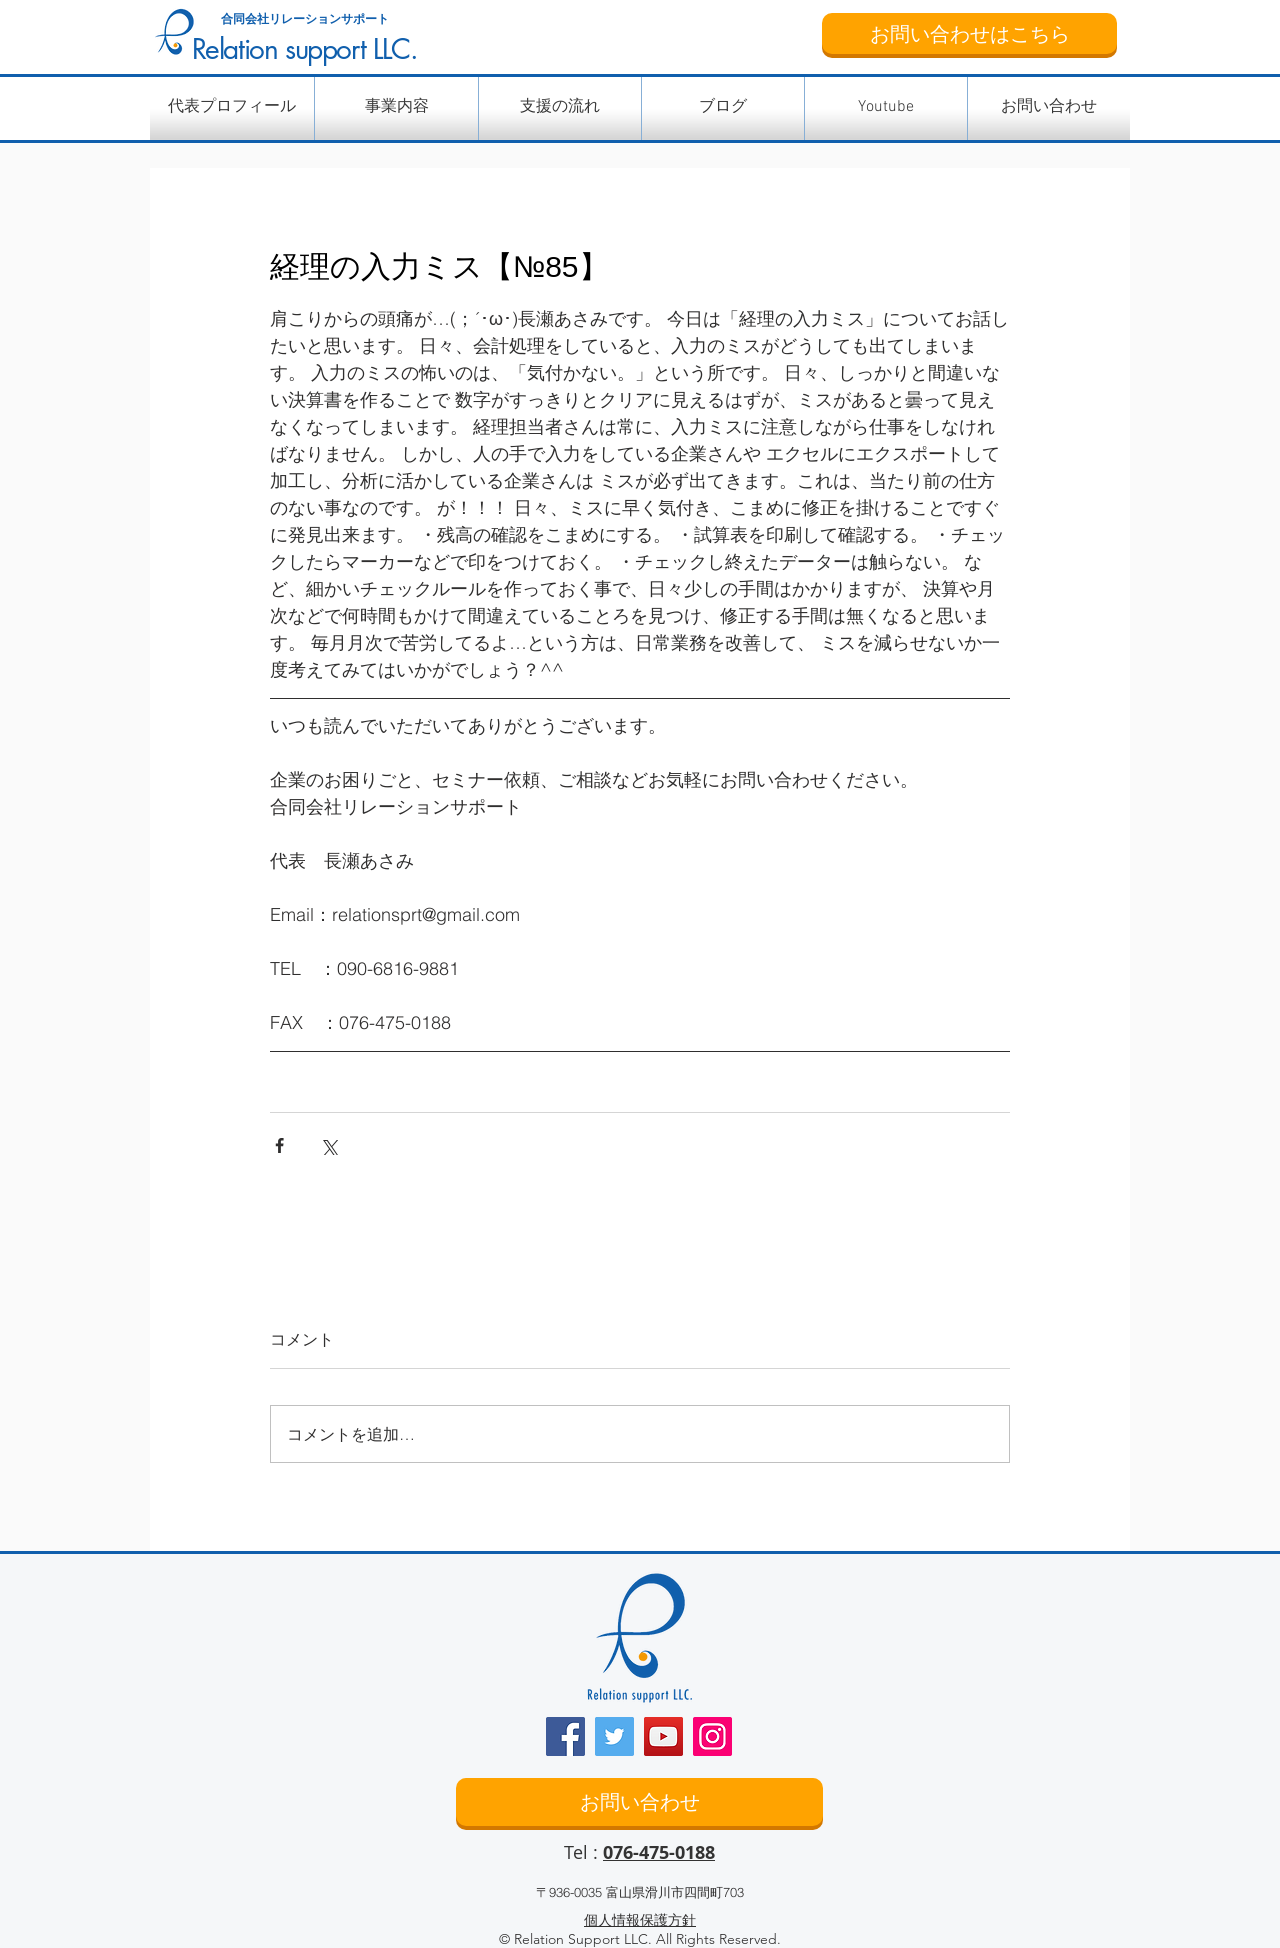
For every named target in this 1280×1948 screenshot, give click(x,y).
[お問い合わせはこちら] (969, 33)
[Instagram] (712, 1736)
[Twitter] (614, 1736)
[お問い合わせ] (639, 1802)
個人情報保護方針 (640, 1920)
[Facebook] (565, 1736)
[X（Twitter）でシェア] (328, 1145)
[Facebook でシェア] (279, 1145)
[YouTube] (663, 1736)
